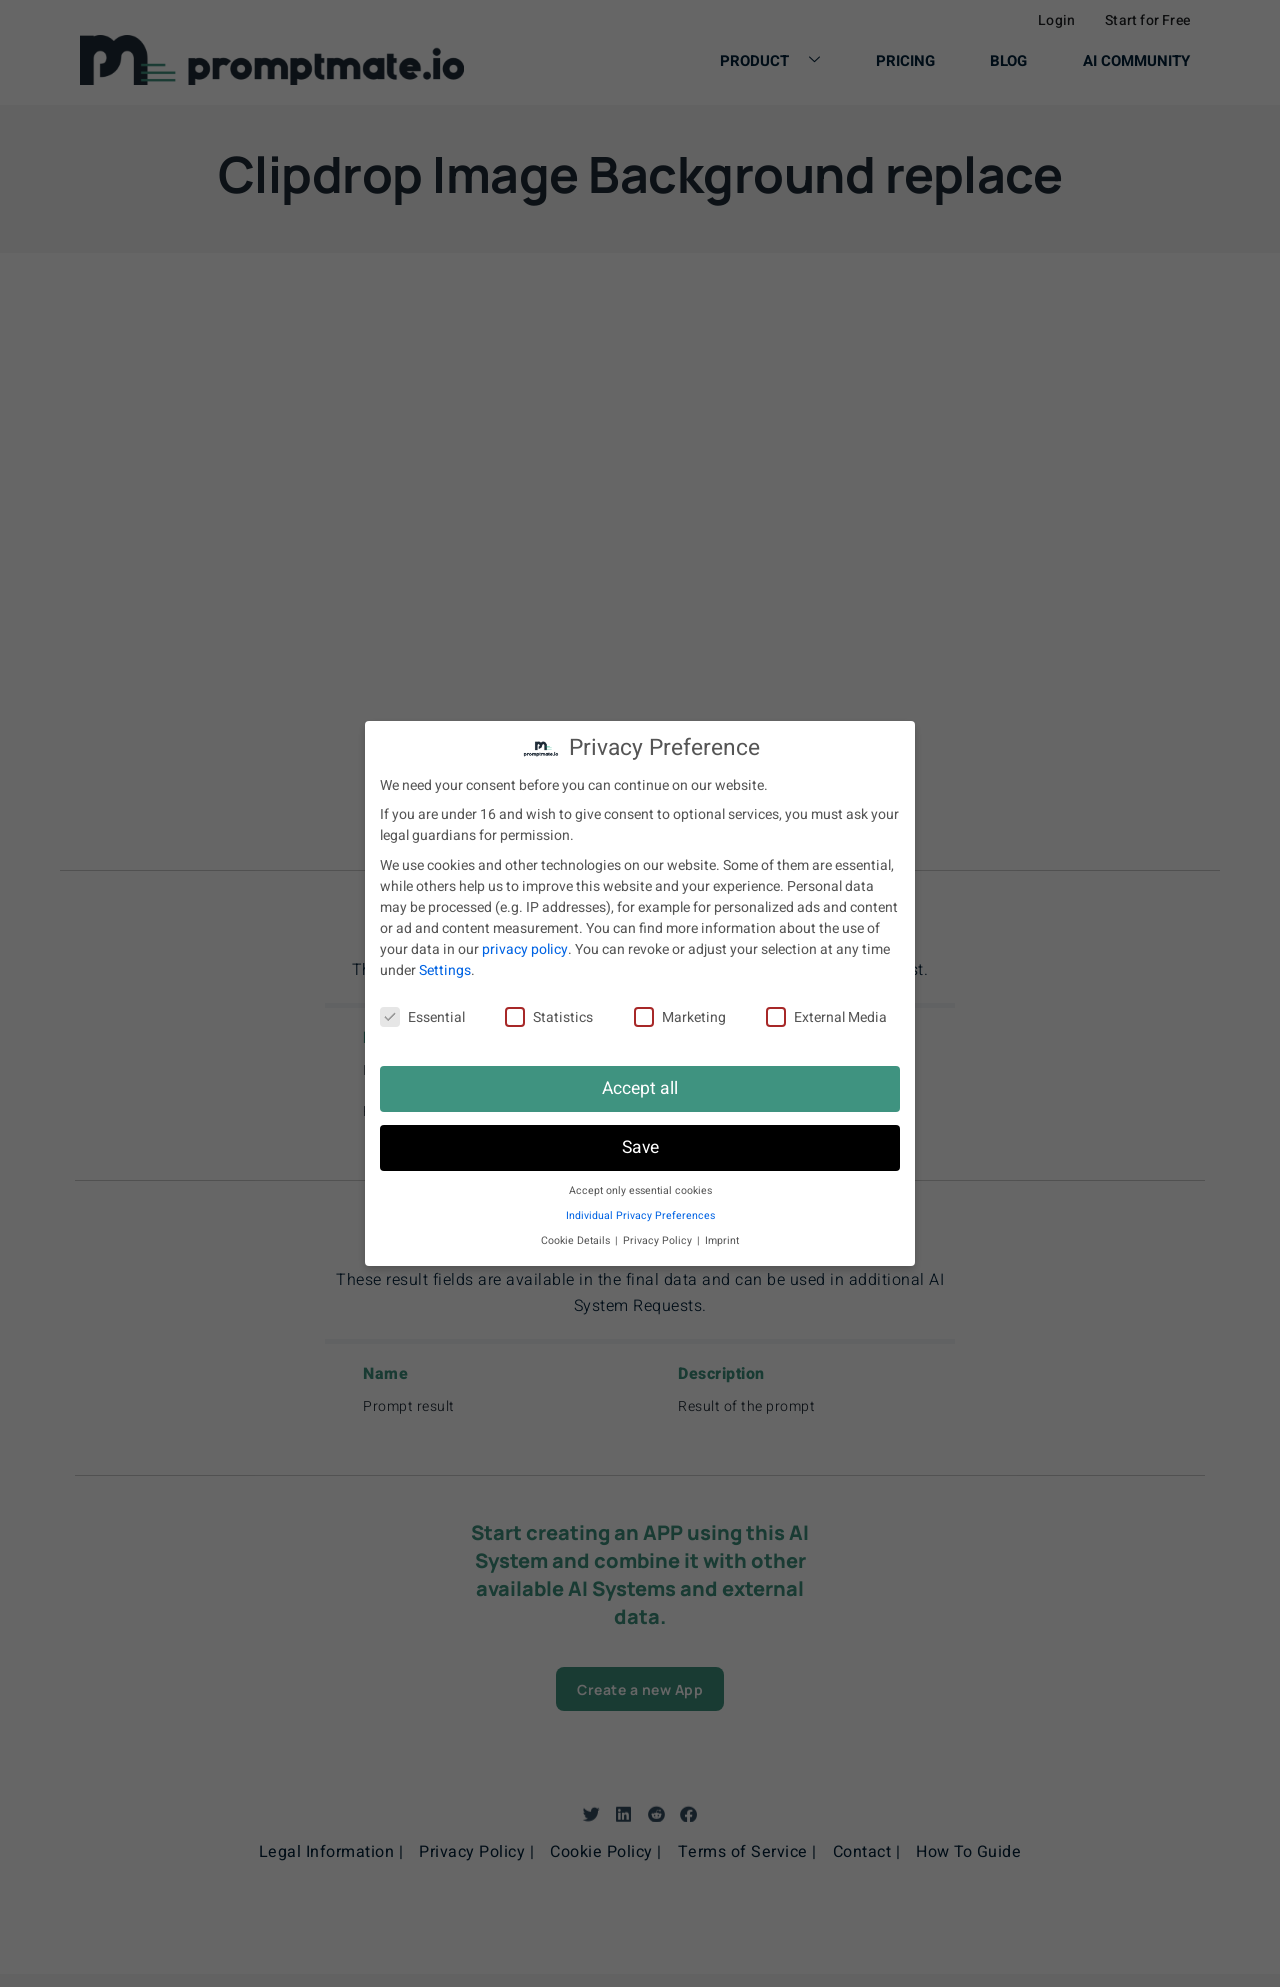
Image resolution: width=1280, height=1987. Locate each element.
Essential (422, 1017)
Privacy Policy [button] (659, 1240)
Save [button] (640, 1147)
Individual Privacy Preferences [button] (640, 1215)
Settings (445, 970)
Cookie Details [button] (577, 1240)
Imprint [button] (722, 1240)
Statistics (549, 1017)
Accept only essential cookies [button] (640, 1190)
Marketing (680, 1017)
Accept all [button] (640, 1088)
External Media (826, 1017)
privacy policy (525, 949)
